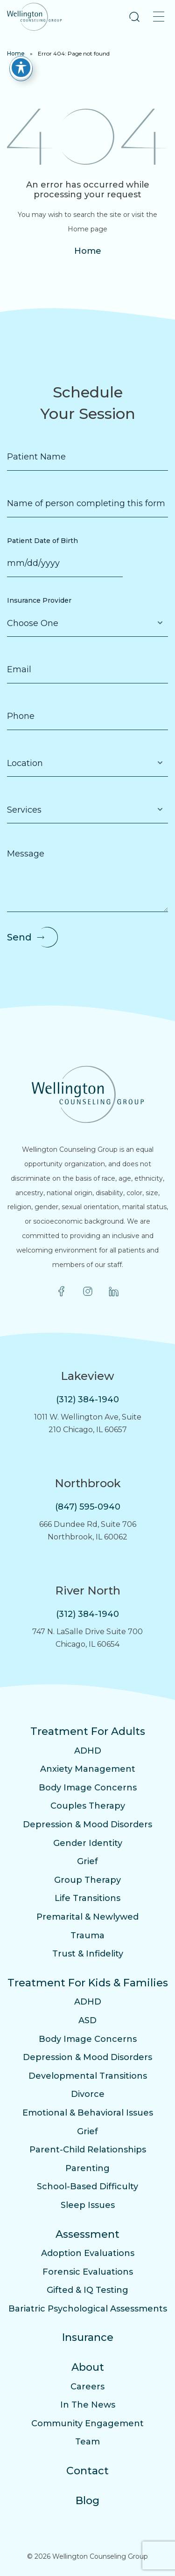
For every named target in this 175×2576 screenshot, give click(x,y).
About (87, 2367)
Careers (87, 2386)
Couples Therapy (87, 1806)
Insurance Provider (39, 600)
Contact (87, 2471)
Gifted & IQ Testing (87, 2290)
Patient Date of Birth (42, 540)
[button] (134, 16)
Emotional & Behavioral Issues (87, 2113)
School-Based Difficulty (87, 2186)
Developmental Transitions (87, 2076)
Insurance (87, 2337)
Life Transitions (87, 1898)
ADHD (87, 1751)
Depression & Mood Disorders (87, 1824)
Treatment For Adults (87, 1731)
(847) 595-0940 (87, 1507)
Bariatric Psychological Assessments (87, 2309)
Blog (87, 2500)
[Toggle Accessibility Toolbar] (21, 67)
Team (87, 2442)
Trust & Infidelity (87, 1954)
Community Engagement (87, 2423)
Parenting (87, 2168)
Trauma (87, 1935)
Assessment (87, 2234)
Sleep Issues (88, 2205)
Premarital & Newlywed (87, 1917)
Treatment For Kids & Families (87, 1983)
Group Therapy (87, 1880)
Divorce (88, 2094)
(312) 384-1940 (87, 1399)
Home (16, 53)
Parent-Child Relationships (87, 2149)
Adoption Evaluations (87, 2253)
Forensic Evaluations (87, 2272)
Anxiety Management (87, 1769)
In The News (87, 2405)
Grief (87, 1861)
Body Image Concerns (88, 1787)
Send (19, 937)
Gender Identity (87, 1843)
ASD (87, 2020)
